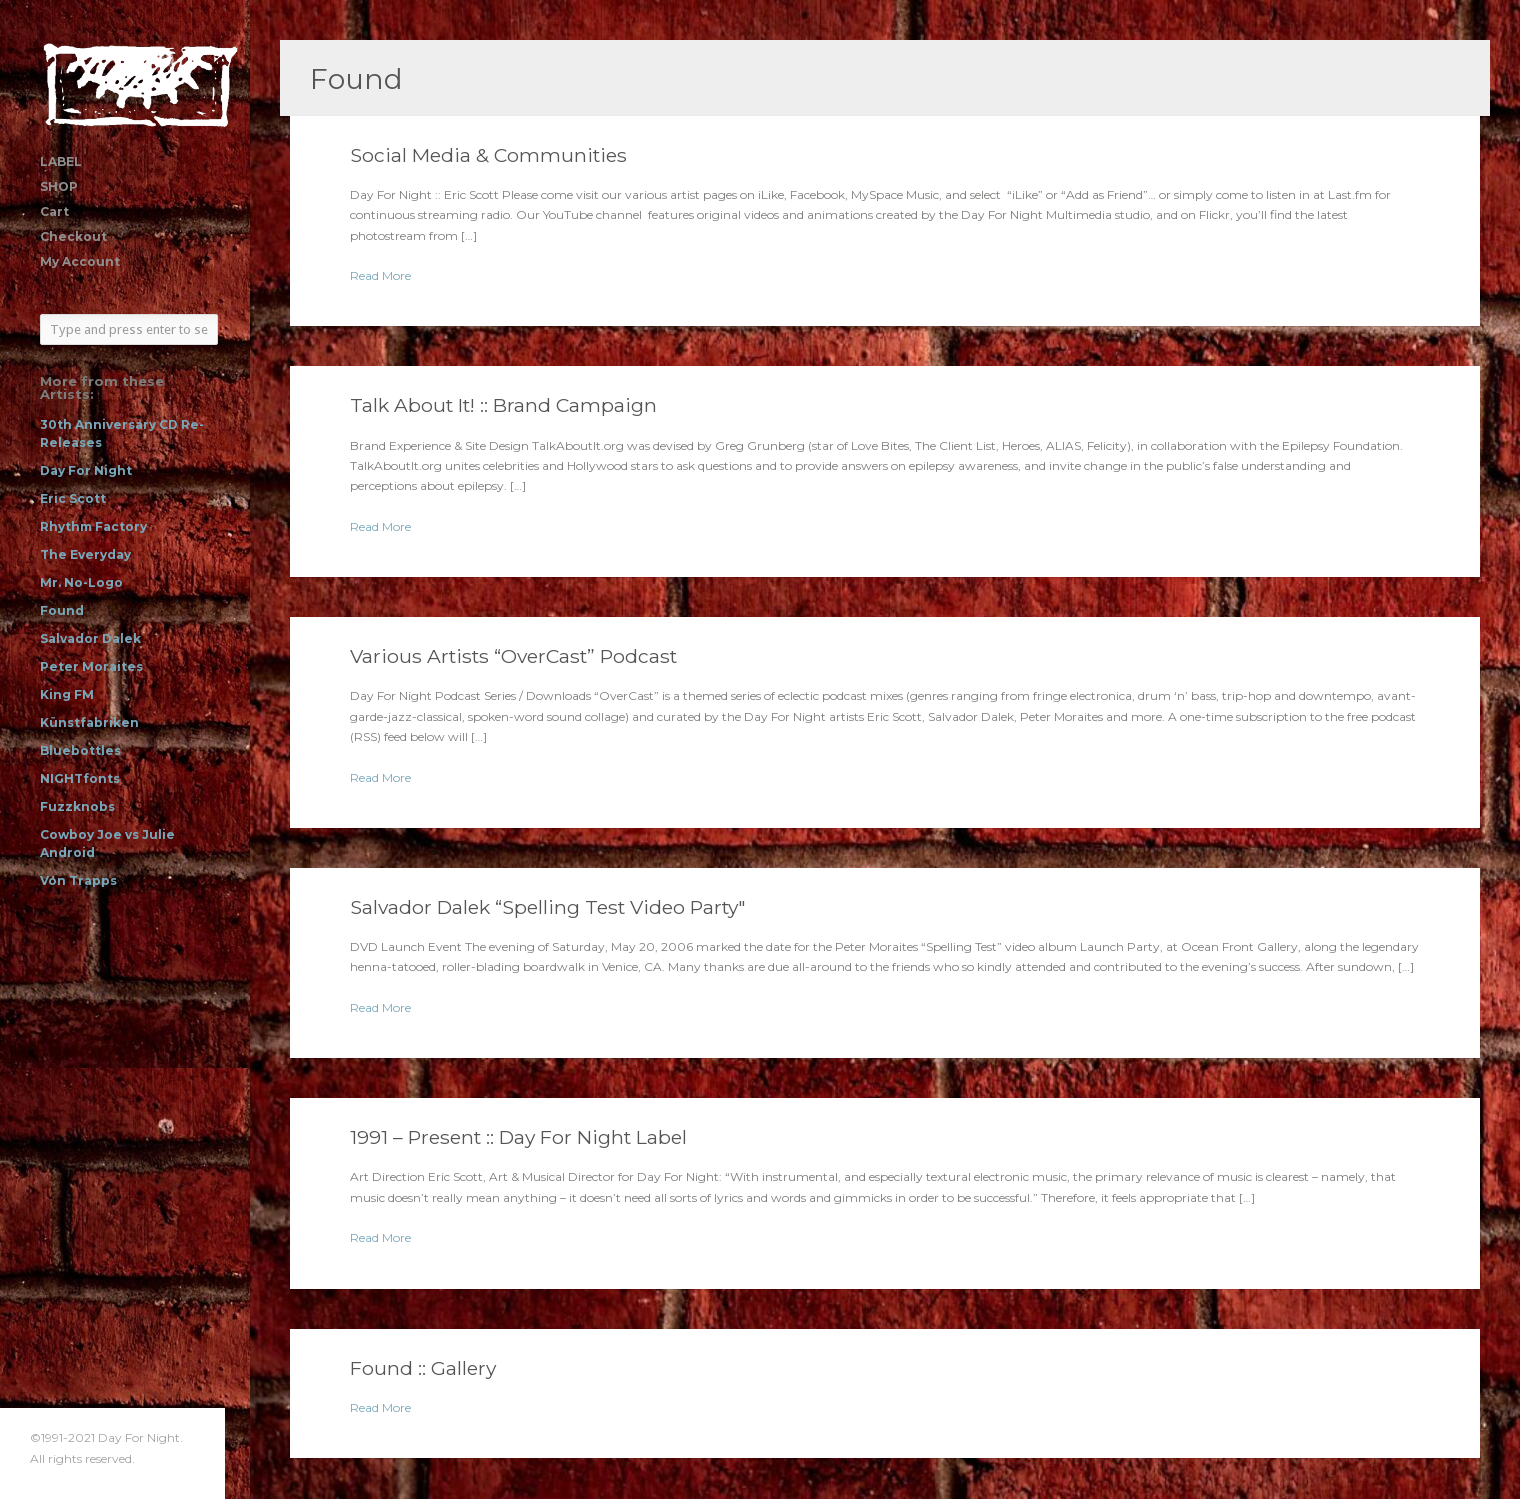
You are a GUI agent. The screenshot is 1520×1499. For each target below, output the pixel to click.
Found (62, 610)
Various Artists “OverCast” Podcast (513, 656)
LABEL (61, 161)
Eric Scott (73, 498)
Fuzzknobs (77, 806)
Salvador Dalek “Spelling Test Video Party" (548, 907)
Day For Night (86, 470)
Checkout (73, 236)
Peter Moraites (91, 666)
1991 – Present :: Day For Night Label (518, 1137)
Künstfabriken (89, 722)
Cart (54, 211)
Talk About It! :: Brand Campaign (503, 405)
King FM (67, 694)
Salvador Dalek (90, 638)
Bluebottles (80, 750)
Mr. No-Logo (81, 582)
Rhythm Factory (93, 526)
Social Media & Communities (488, 155)
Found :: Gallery (423, 1368)
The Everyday (85, 554)
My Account (80, 261)
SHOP (59, 186)
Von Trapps (78, 880)
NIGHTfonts (80, 778)
